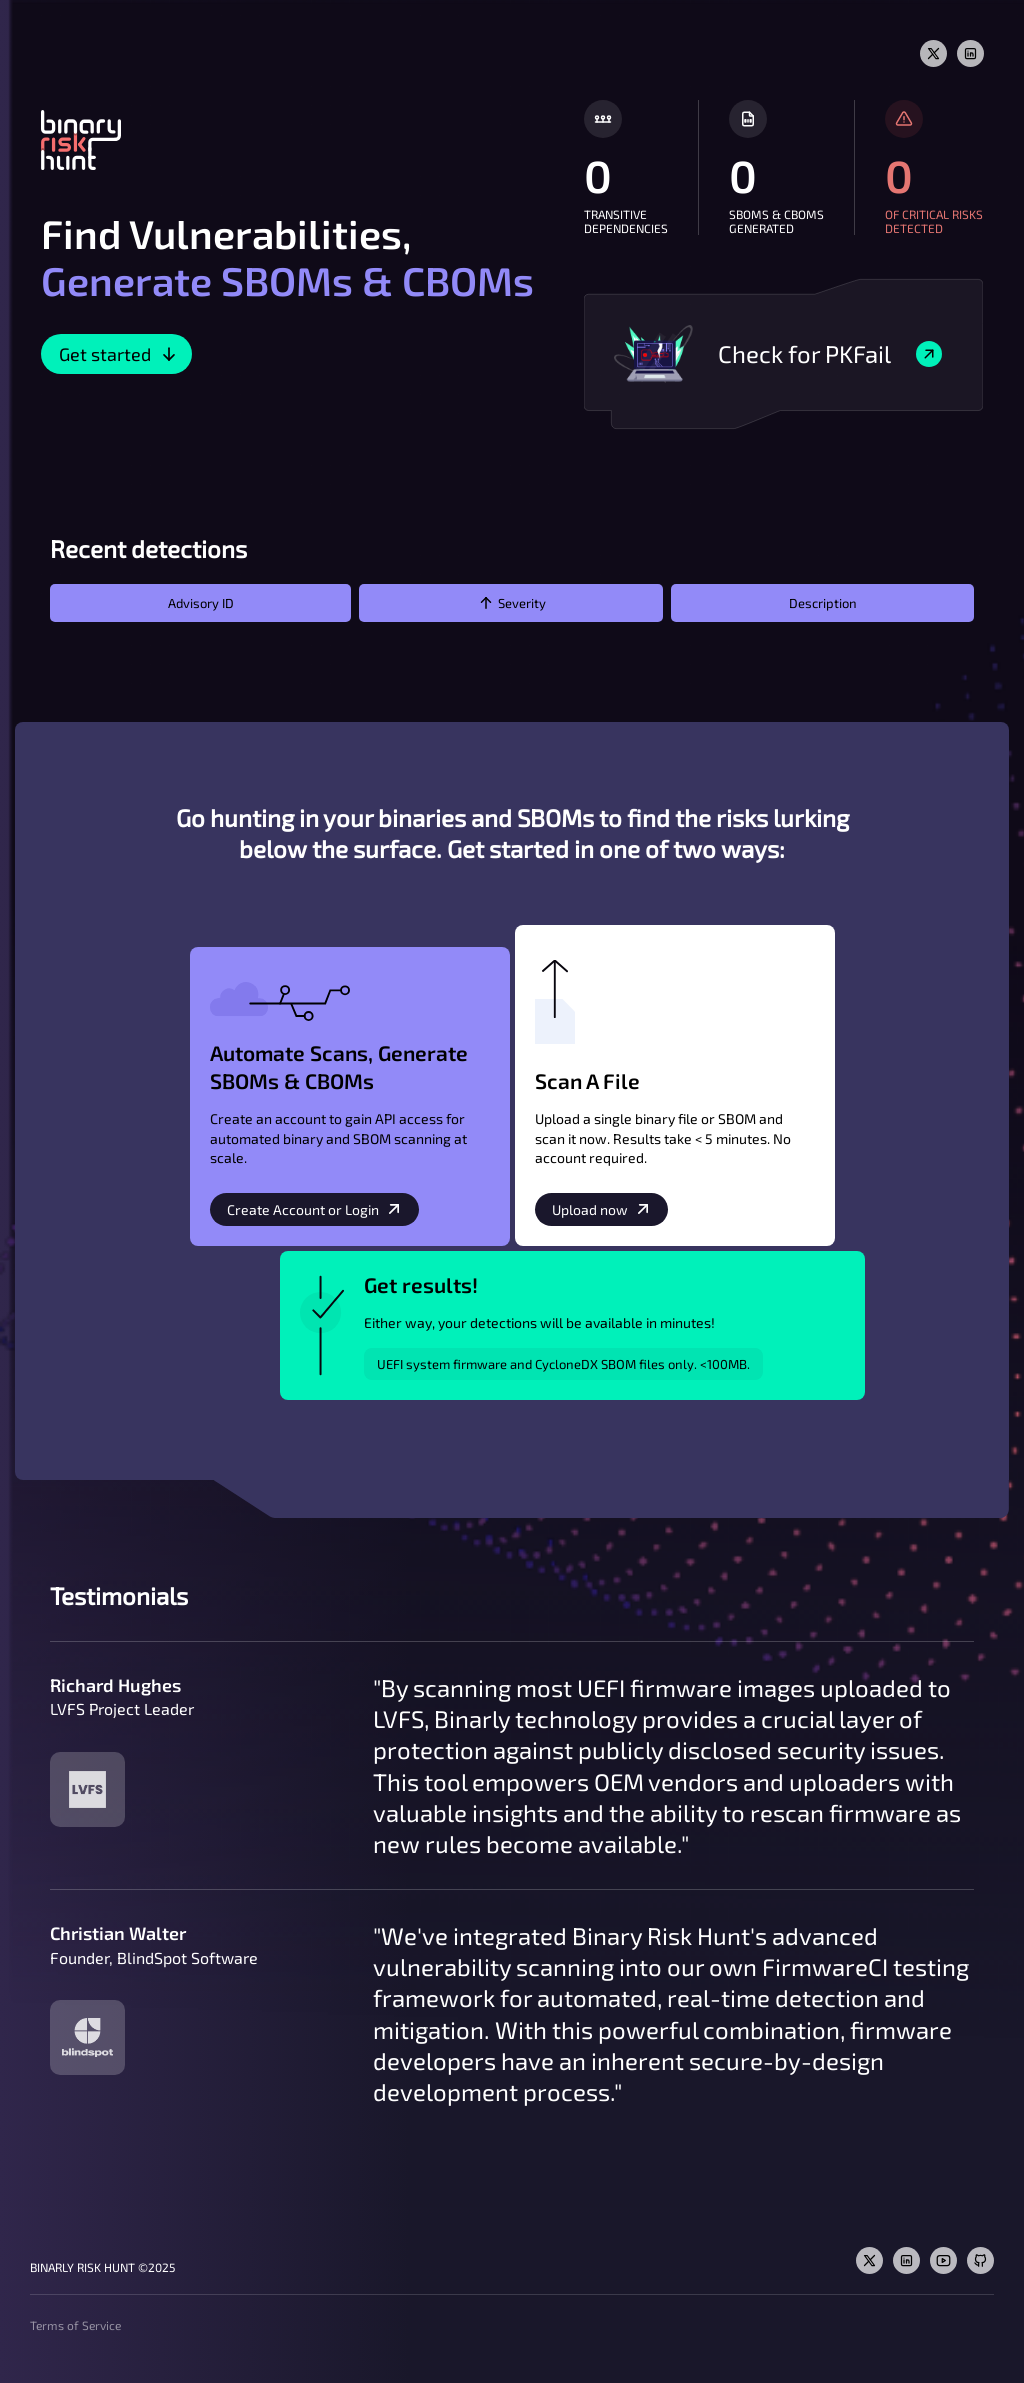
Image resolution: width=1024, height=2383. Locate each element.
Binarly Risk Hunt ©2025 (102, 2267)
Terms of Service (75, 2325)
